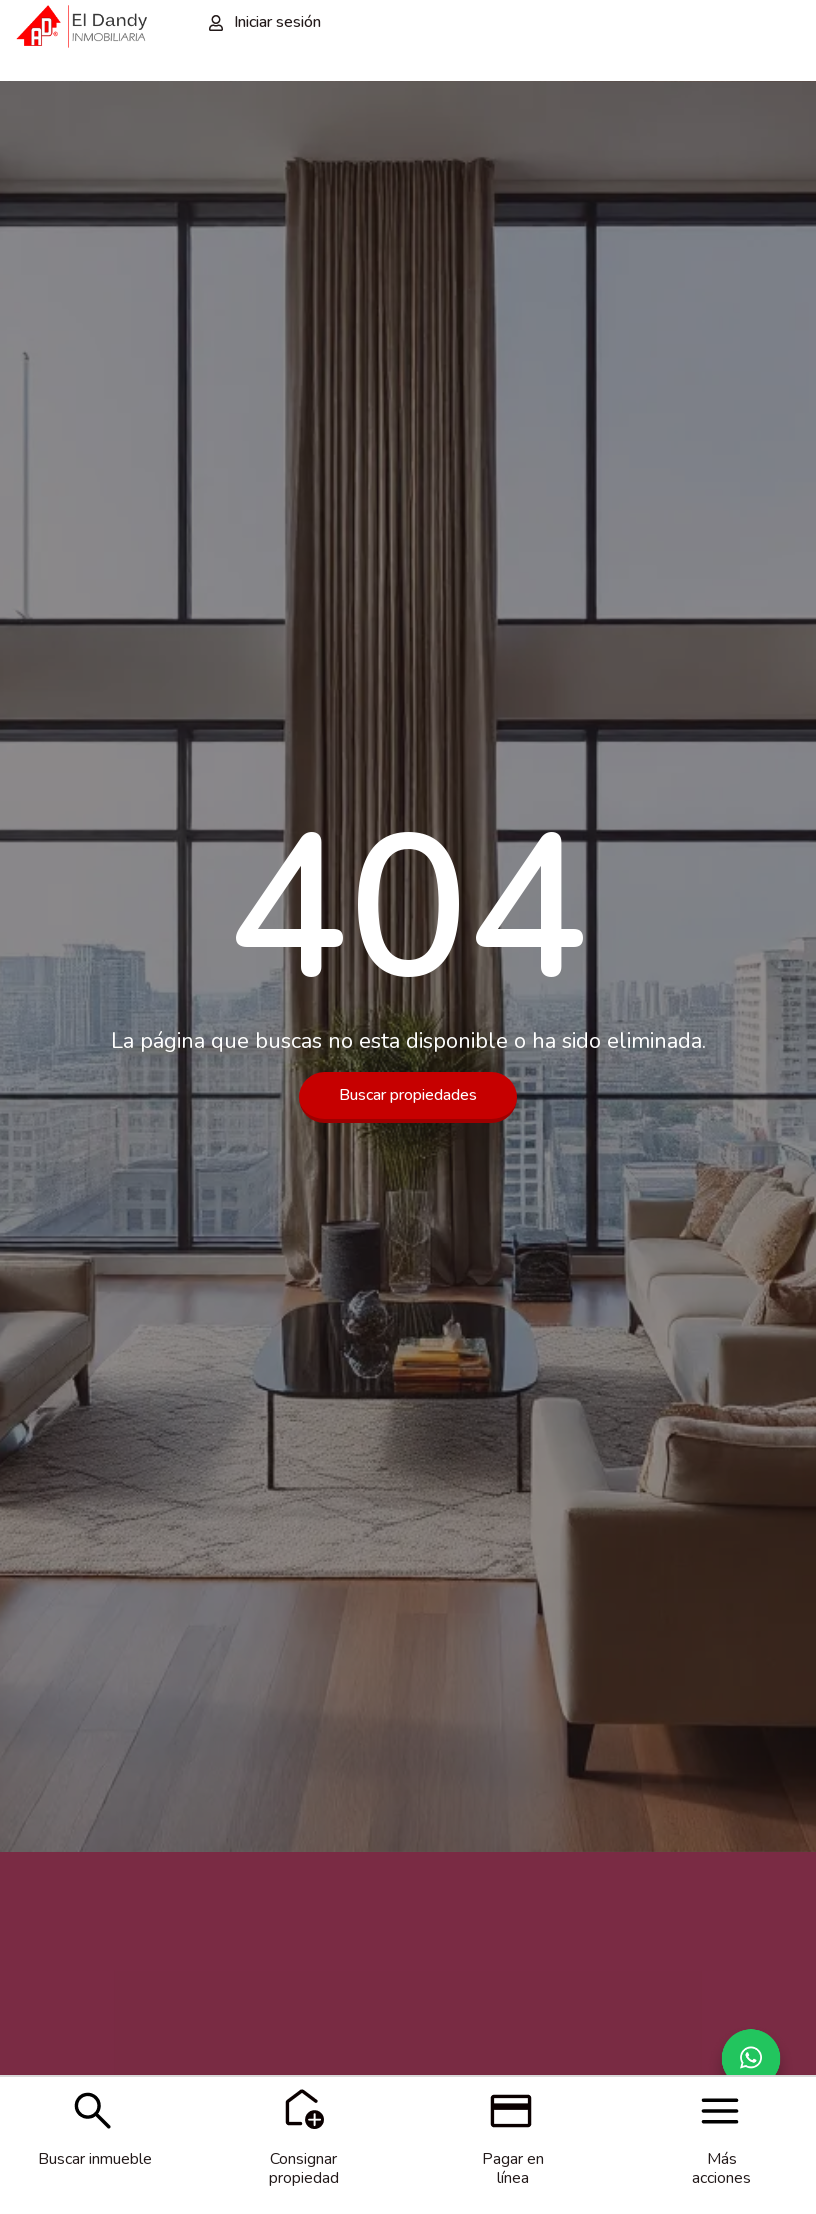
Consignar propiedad (304, 2168)
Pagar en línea (513, 2168)
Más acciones (721, 2168)
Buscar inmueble (95, 2159)
